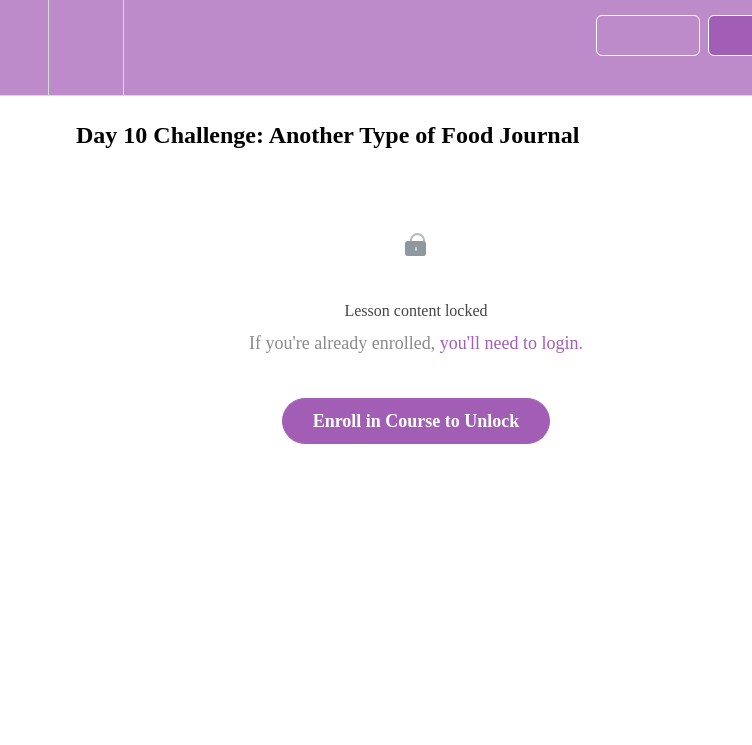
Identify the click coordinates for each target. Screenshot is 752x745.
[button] (24, 47)
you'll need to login (509, 343)
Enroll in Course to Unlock (416, 421)
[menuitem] (85, 47)
